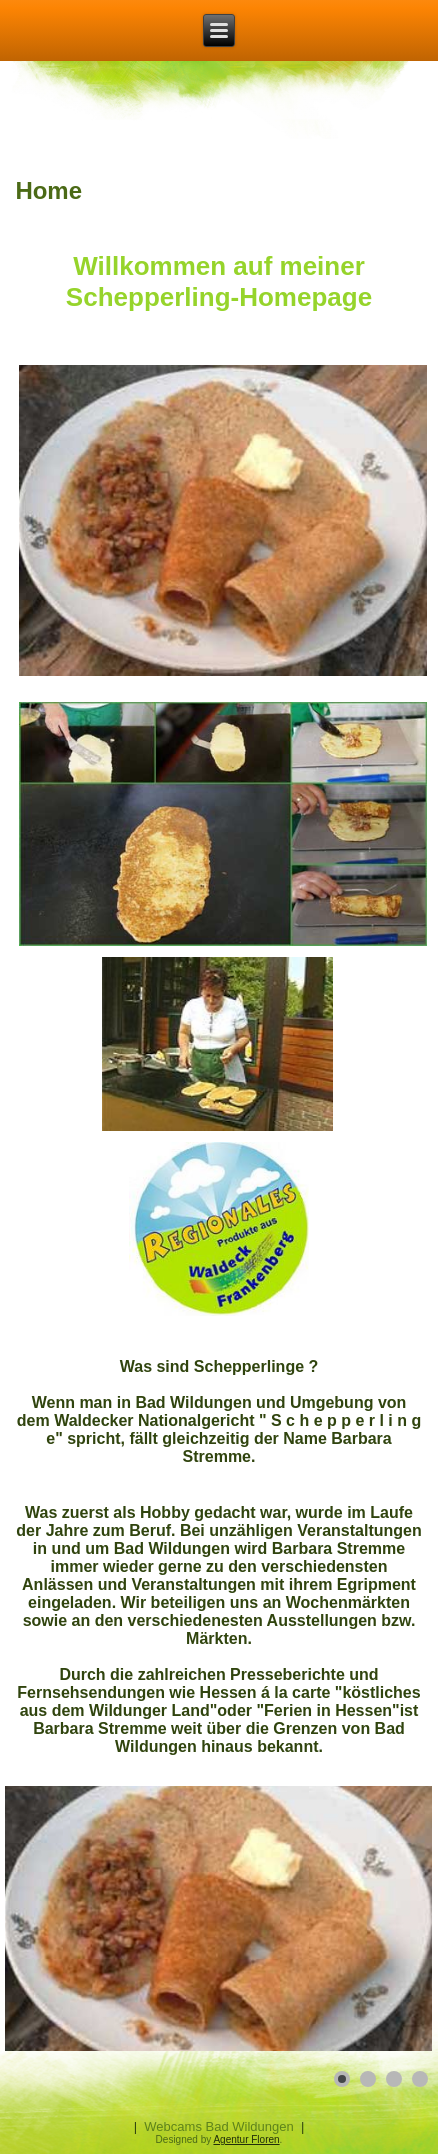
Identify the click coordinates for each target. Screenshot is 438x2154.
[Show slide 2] (368, 2079)
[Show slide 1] (342, 2079)
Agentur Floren (246, 2139)
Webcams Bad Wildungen (218, 2126)
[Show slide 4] (420, 2079)
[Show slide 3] (394, 2079)
